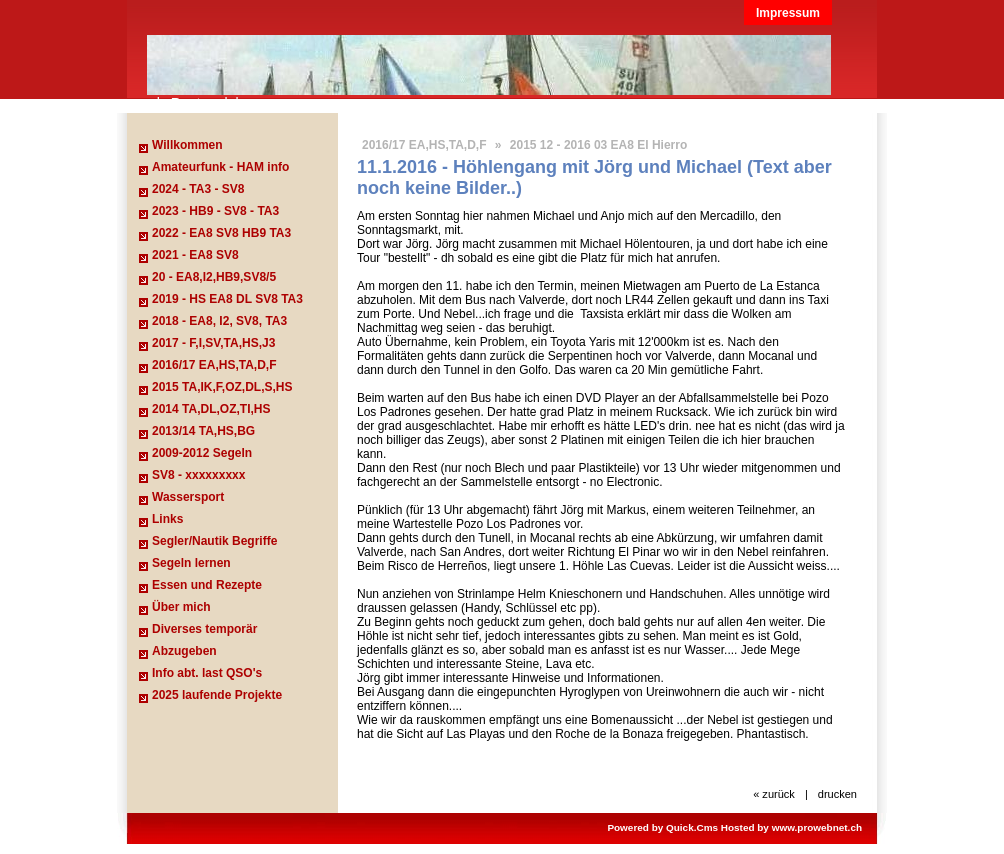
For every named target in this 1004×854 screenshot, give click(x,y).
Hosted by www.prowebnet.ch (791, 827)
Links (167, 519)
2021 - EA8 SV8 (195, 255)
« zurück (774, 794)
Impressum (788, 13)
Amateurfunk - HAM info (220, 167)
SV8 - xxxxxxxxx (198, 475)
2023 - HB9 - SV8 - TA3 (215, 211)
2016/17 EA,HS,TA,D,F (214, 365)
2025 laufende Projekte (217, 695)
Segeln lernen (191, 563)
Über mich (181, 607)
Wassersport (188, 497)
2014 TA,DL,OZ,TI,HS (211, 409)
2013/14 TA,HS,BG (203, 431)
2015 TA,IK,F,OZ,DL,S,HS (222, 387)
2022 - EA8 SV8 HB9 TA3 (221, 233)
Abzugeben (184, 651)
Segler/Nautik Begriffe (214, 541)
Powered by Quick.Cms (662, 827)
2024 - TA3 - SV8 (198, 189)
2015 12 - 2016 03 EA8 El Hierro (598, 145)
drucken (837, 794)
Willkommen (187, 145)
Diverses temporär (204, 629)
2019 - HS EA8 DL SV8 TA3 (227, 299)
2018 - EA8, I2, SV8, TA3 (219, 321)
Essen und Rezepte (207, 585)
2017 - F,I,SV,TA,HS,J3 (213, 343)
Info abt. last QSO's (207, 673)
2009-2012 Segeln (202, 453)
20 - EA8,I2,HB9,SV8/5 (214, 277)
